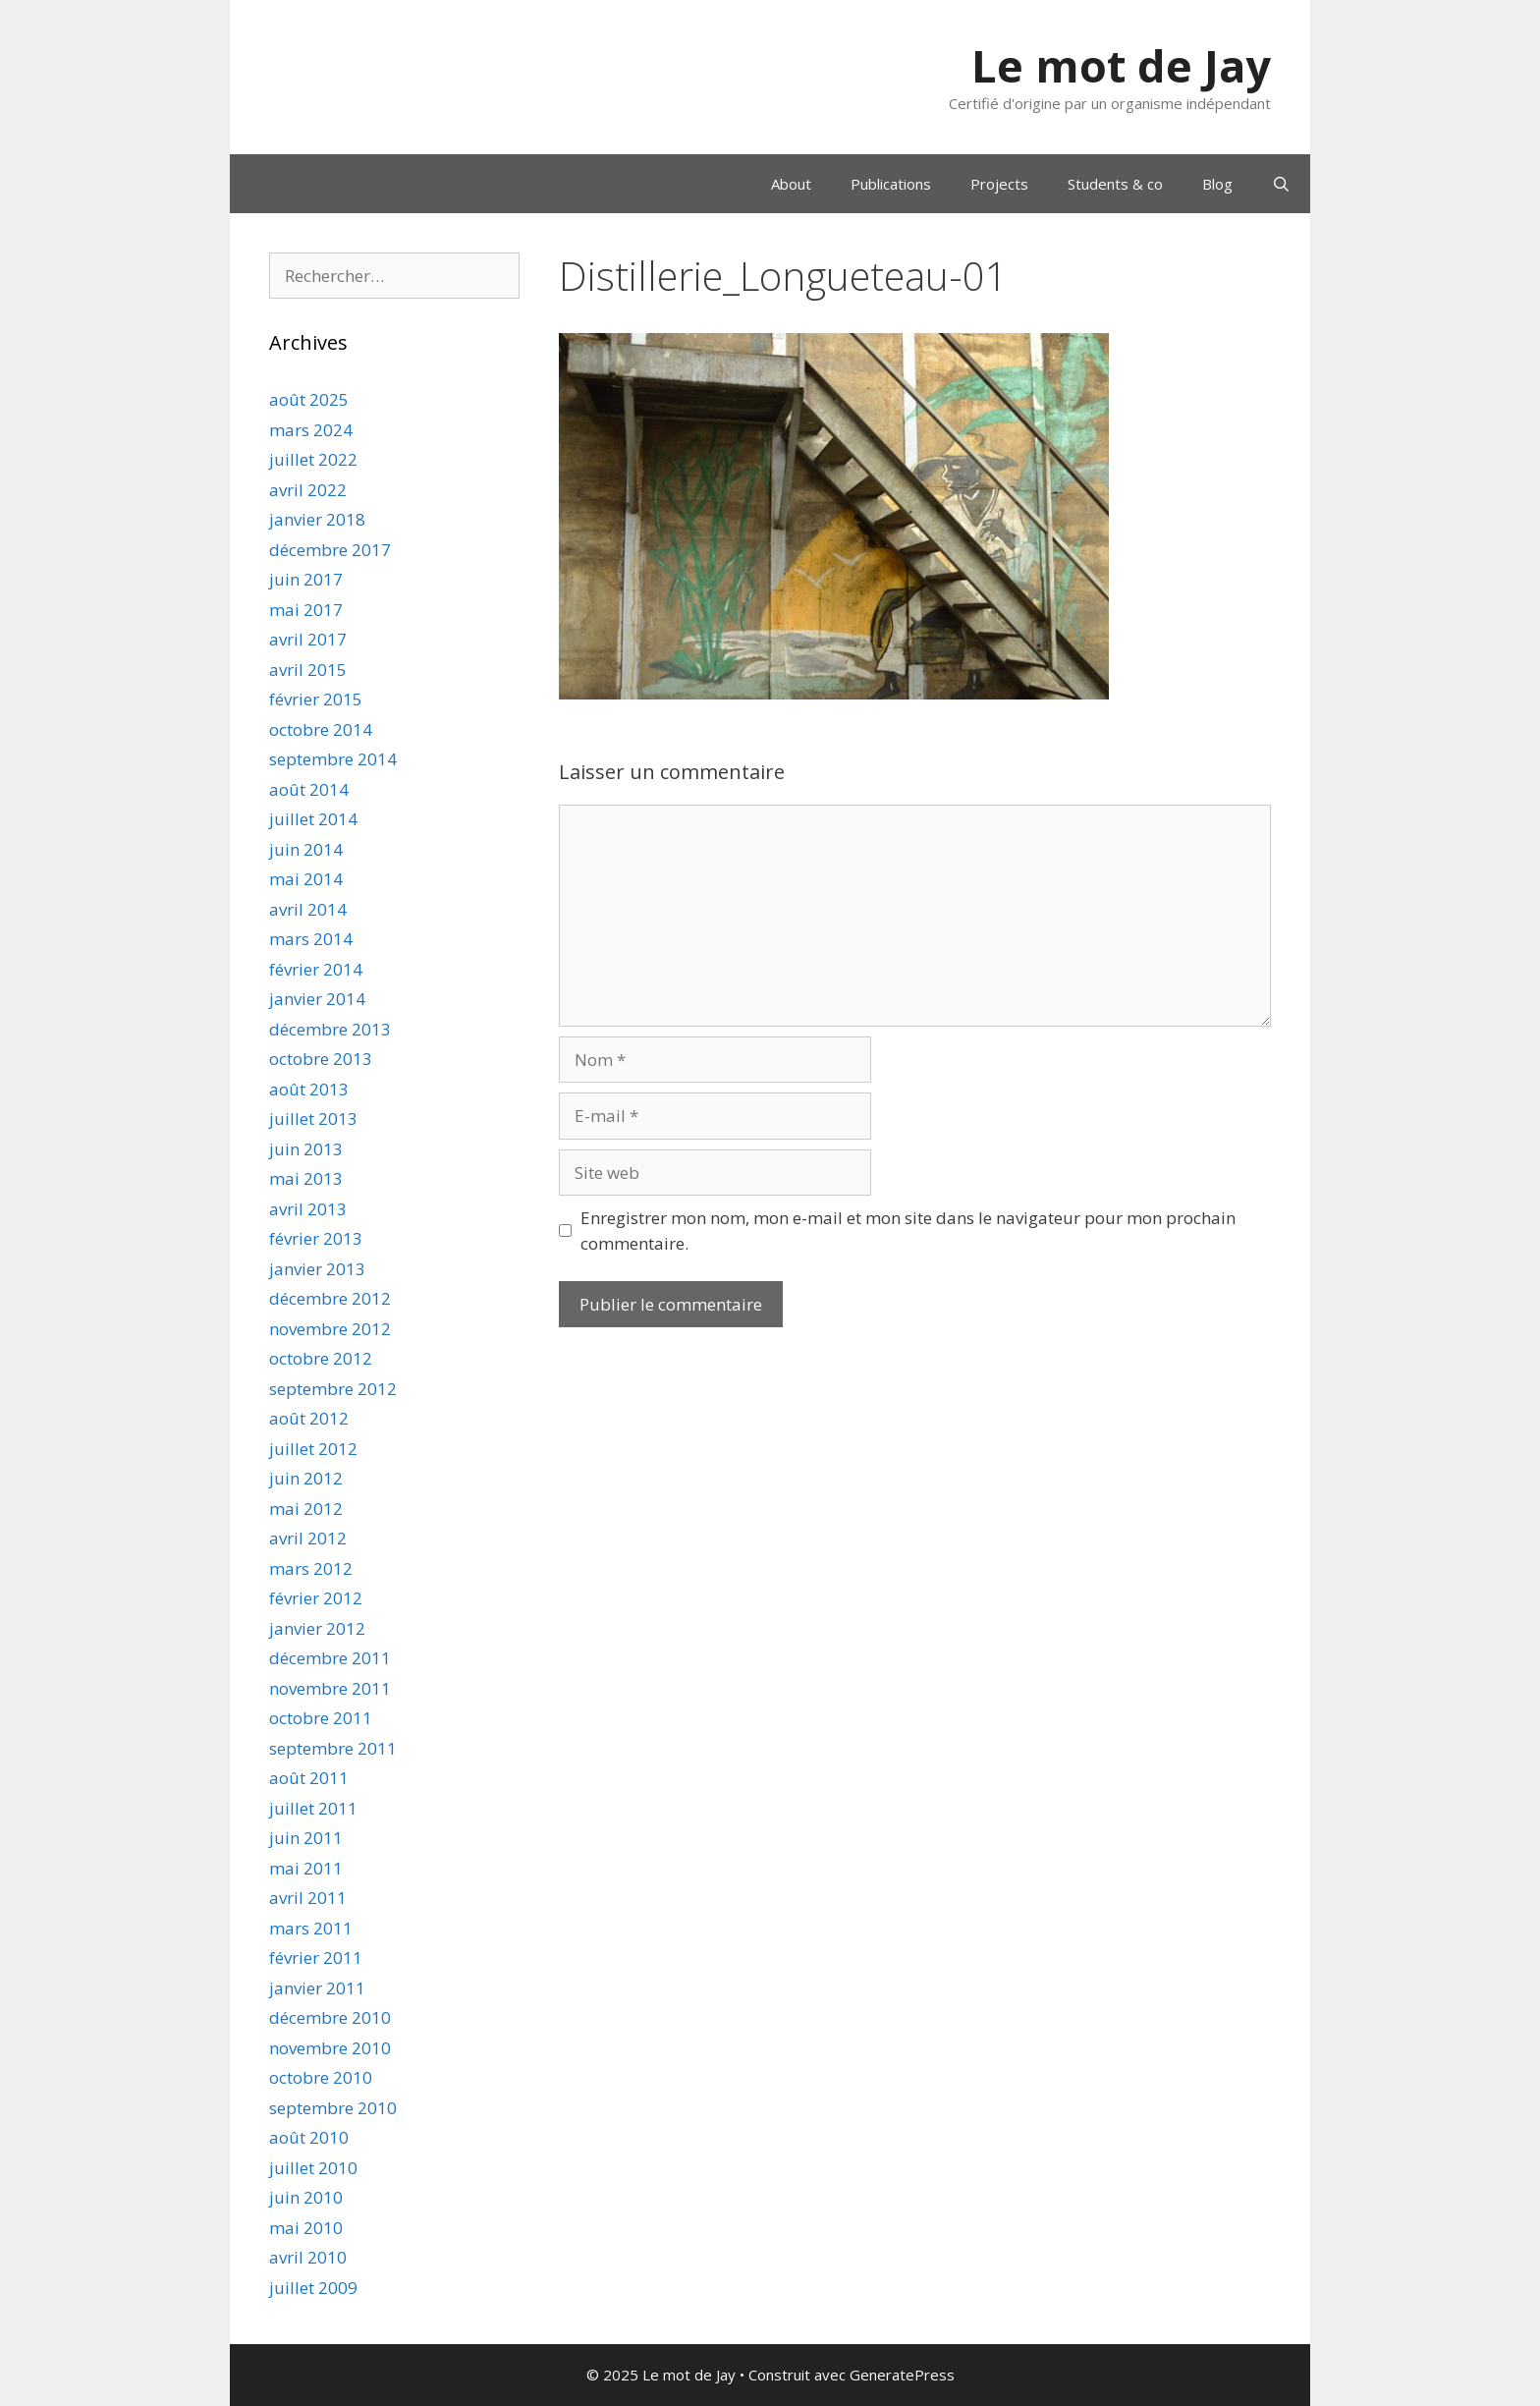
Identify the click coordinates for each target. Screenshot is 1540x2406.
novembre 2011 (330, 1688)
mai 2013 (306, 1178)
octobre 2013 (320, 1058)
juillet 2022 (313, 459)
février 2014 (315, 969)
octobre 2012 (320, 1358)
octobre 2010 (320, 2077)
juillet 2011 (313, 1808)
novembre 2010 (330, 2048)
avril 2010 (308, 2257)
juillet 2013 (313, 1118)
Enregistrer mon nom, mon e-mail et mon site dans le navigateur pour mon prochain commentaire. (908, 1230)
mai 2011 (306, 1868)
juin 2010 (306, 2197)
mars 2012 (311, 1568)
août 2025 (309, 399)
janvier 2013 (317, 1269)
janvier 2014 (317, 998)
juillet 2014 (313, 819)
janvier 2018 (317, 519)
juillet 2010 (313, 2167)
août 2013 (309, 1089)
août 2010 (309, 2137)
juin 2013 (306, 1149)
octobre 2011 (320, 1718)
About (791, 184)
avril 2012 (308, 1538)
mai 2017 (306, 609)
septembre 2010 (333, 2108)
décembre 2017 (330, 549)
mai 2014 (306, 878)
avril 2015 (308, 669)
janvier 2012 (317, 1628)
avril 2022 (308, 489)
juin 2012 (306, 1478)
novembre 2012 (330, 1328)
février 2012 (315, 1598)
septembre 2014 (333, 759)
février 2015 (315, 699)
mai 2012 (306, 1508)
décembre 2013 (330, 1029)
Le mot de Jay (1121, 65)
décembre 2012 (330, 1298)
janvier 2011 (317, 1988)
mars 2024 (311, 430)
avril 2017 (308, 639)
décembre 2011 (330, 1658)
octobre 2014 (320, 729)
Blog (1217, 184)
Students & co (1115, 184)
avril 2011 (308, 1897)
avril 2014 (308, 909)
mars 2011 (311, 1928)
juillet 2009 (313, 2287)
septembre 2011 (333, 1748)
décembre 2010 (330, 2017)
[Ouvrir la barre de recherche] (1281, 183)
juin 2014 (306, 849)
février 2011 (315, 1957)
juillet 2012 (313, 1448)
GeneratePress (902, 2374)
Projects (999, 184)
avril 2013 (308, 1209)
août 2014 (309, 789)
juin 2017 (306, 579)
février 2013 (315, 1238)
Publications (891, 184)
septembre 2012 (333, 1388)
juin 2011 (306, 1837)
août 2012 (309, 1418)
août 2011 (309, 1777)
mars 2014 (311, 938)
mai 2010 (306, 2227)
